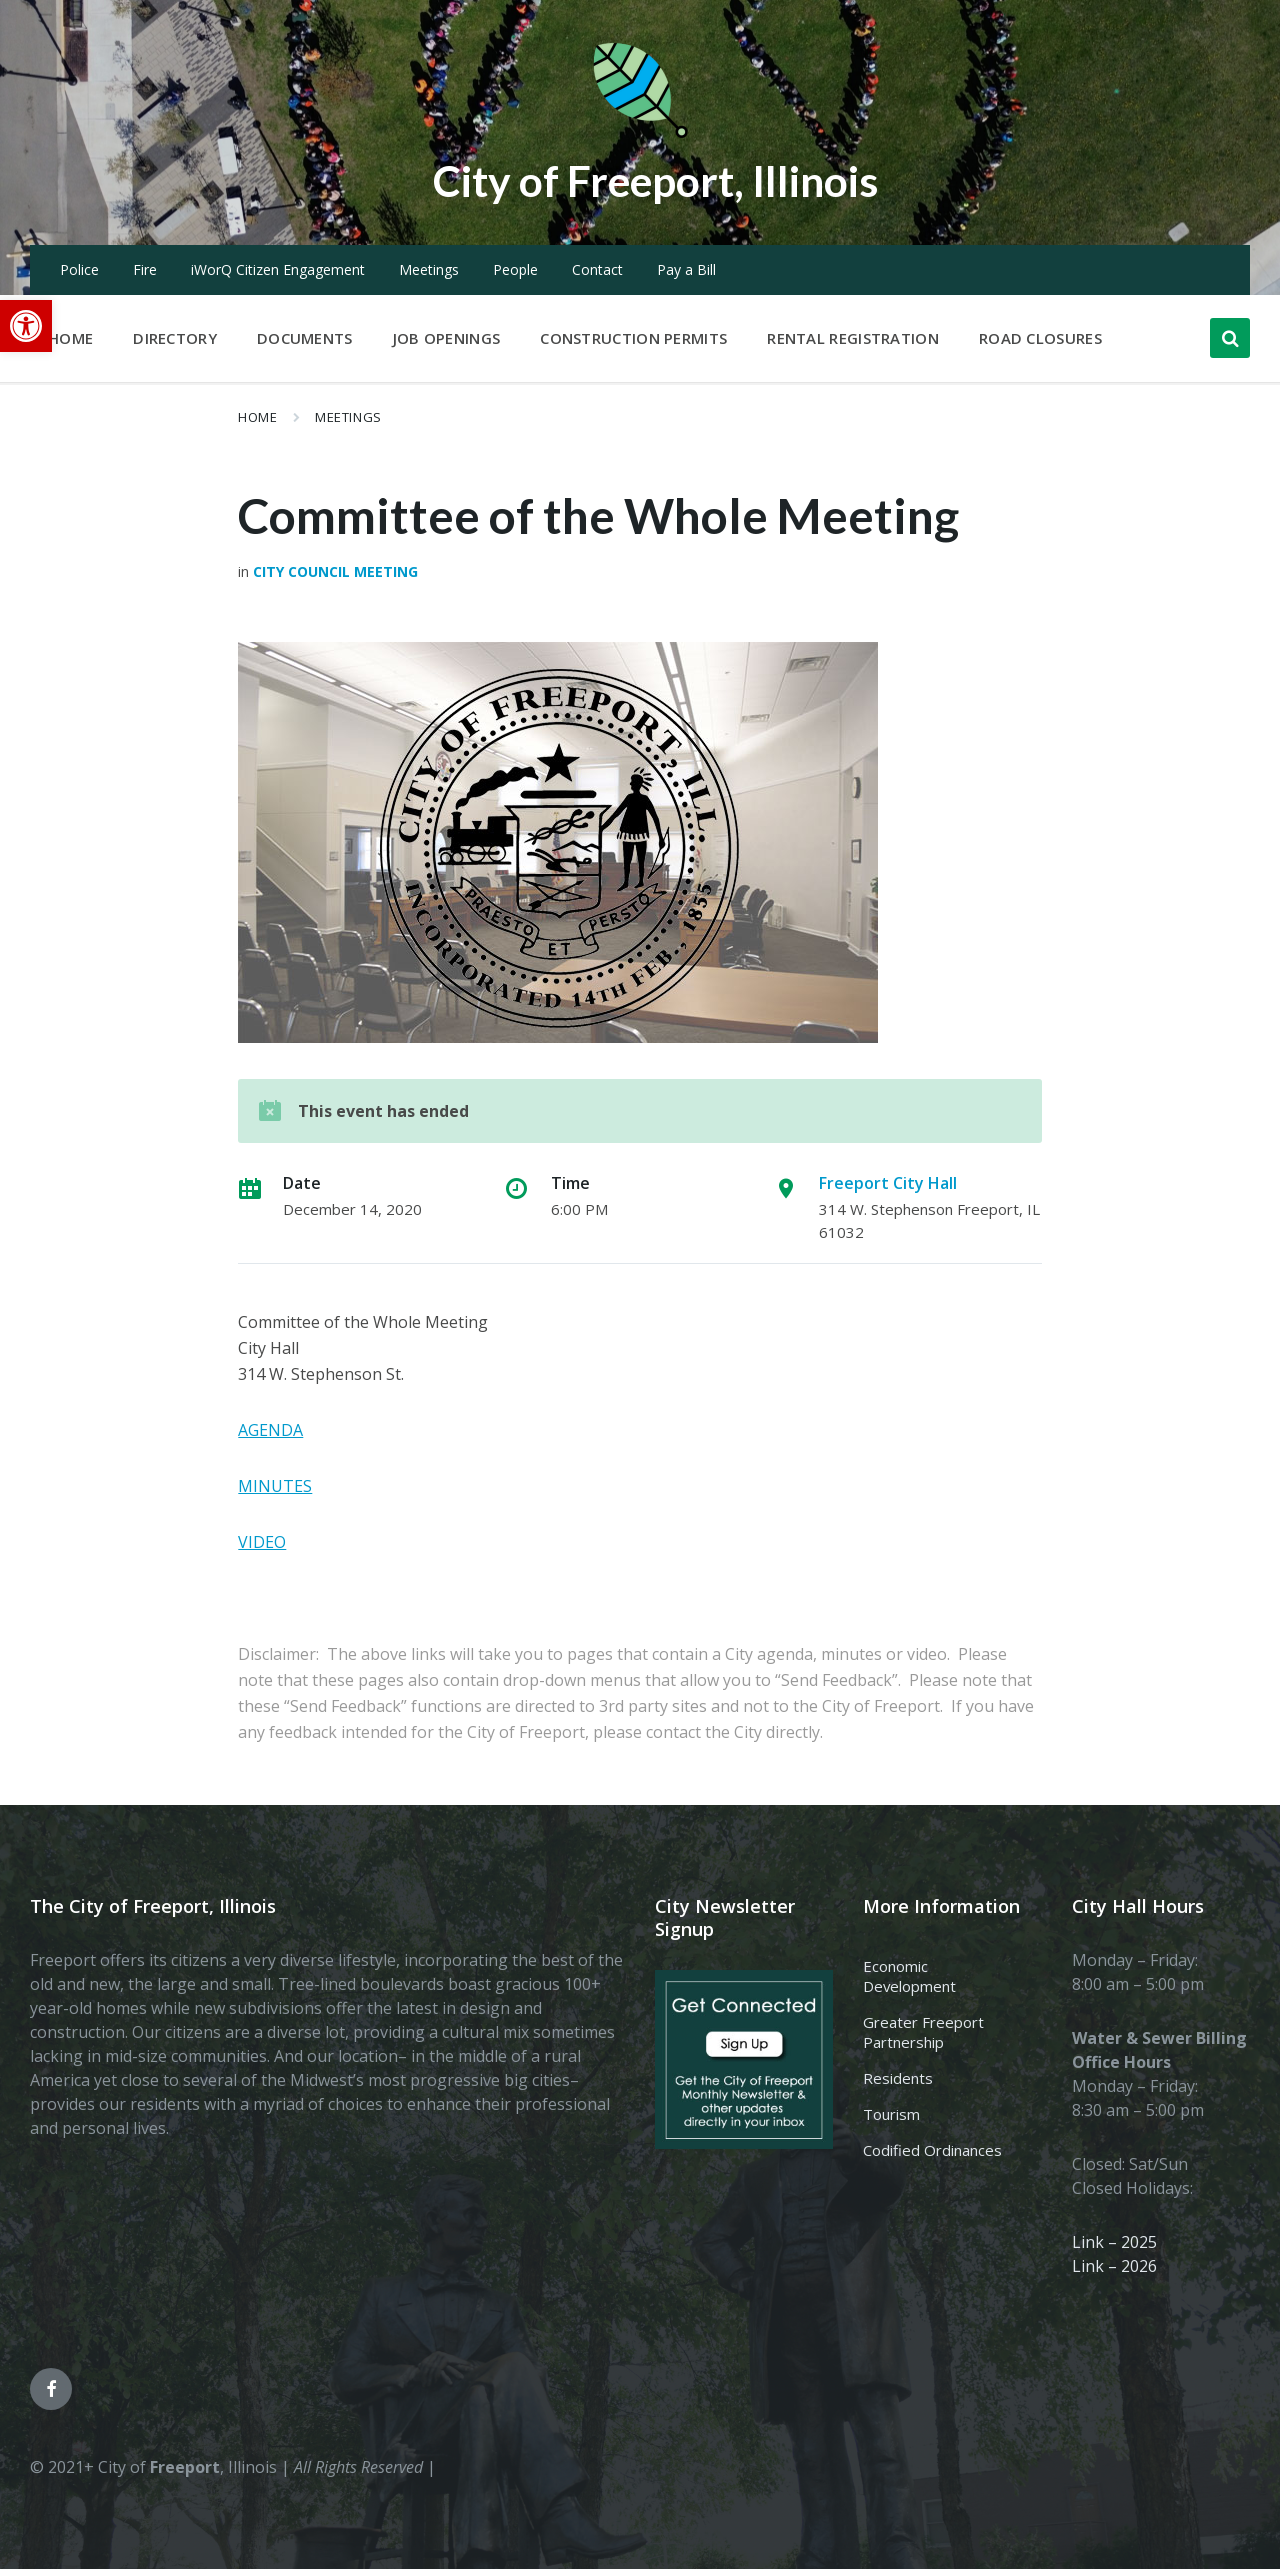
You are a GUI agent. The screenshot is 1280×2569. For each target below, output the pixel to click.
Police (79, 269)
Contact (597, 269)
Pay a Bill (686, 269)
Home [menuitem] (70, 338)
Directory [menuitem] (175, 338)
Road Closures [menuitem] (1040, 338)
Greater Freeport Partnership (923, 2032)
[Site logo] (640, 134)
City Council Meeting (335, 571)
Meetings (429, 269)
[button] (26, 326)
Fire (145, 269)
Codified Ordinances (932, 2150)
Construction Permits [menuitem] (633, 338)
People (515, 269)
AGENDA (270, 1430)
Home (257, 417)
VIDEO (262, 1542)
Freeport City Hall (888, 1183)
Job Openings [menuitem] (447, 338)
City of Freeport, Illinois (655, 178)
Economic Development (909, 1976)
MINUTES (275, 1486)
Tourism (891, 2114)
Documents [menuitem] (305, 338)
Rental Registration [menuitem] (853, 338)
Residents (898, 2078)
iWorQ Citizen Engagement (278, 269)
